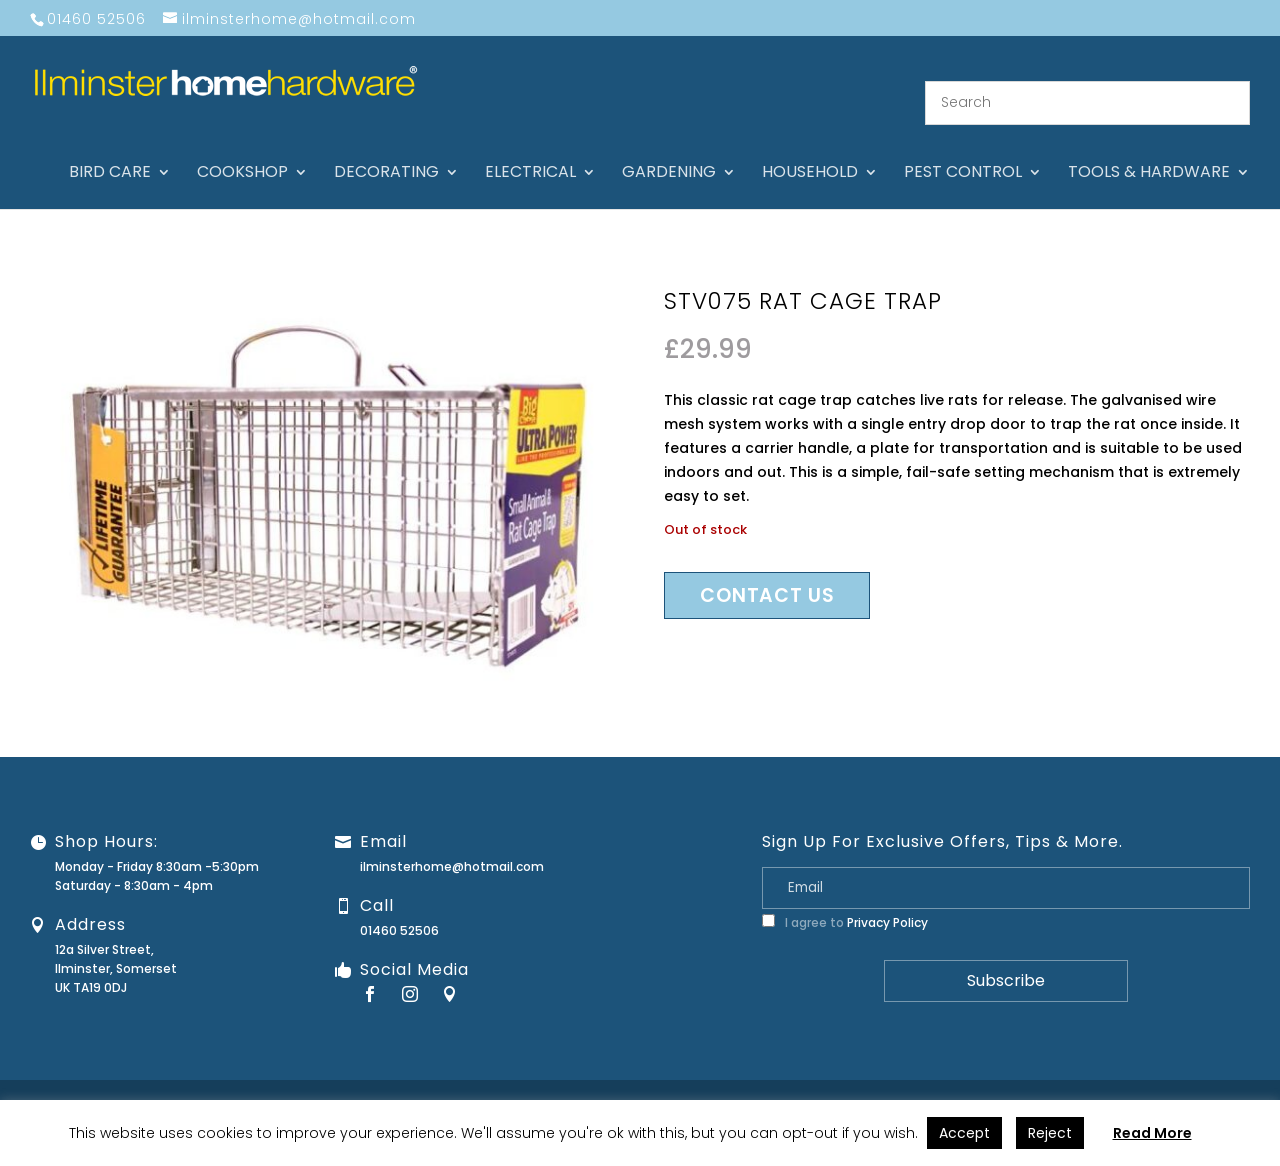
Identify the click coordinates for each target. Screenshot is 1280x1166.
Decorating (386, 150)
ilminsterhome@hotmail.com (452, 842)
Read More (1152, 1133)
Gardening (669, 150)
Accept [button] (964, 1133)
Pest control (963, 150)
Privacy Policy (887, 898)
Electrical (530, 150)
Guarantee (889, 1082)
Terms (1155, 1082)
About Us (726, 1082)
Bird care (110, 150)
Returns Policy (981, 1082)
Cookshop (242, 150)
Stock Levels (1227, 1082)
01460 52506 (399, 906)
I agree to (845, 898)
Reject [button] (1050, 1133)
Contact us (767, 572)
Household (810, 150)
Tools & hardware (1149, 150)
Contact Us (804, 1082)
